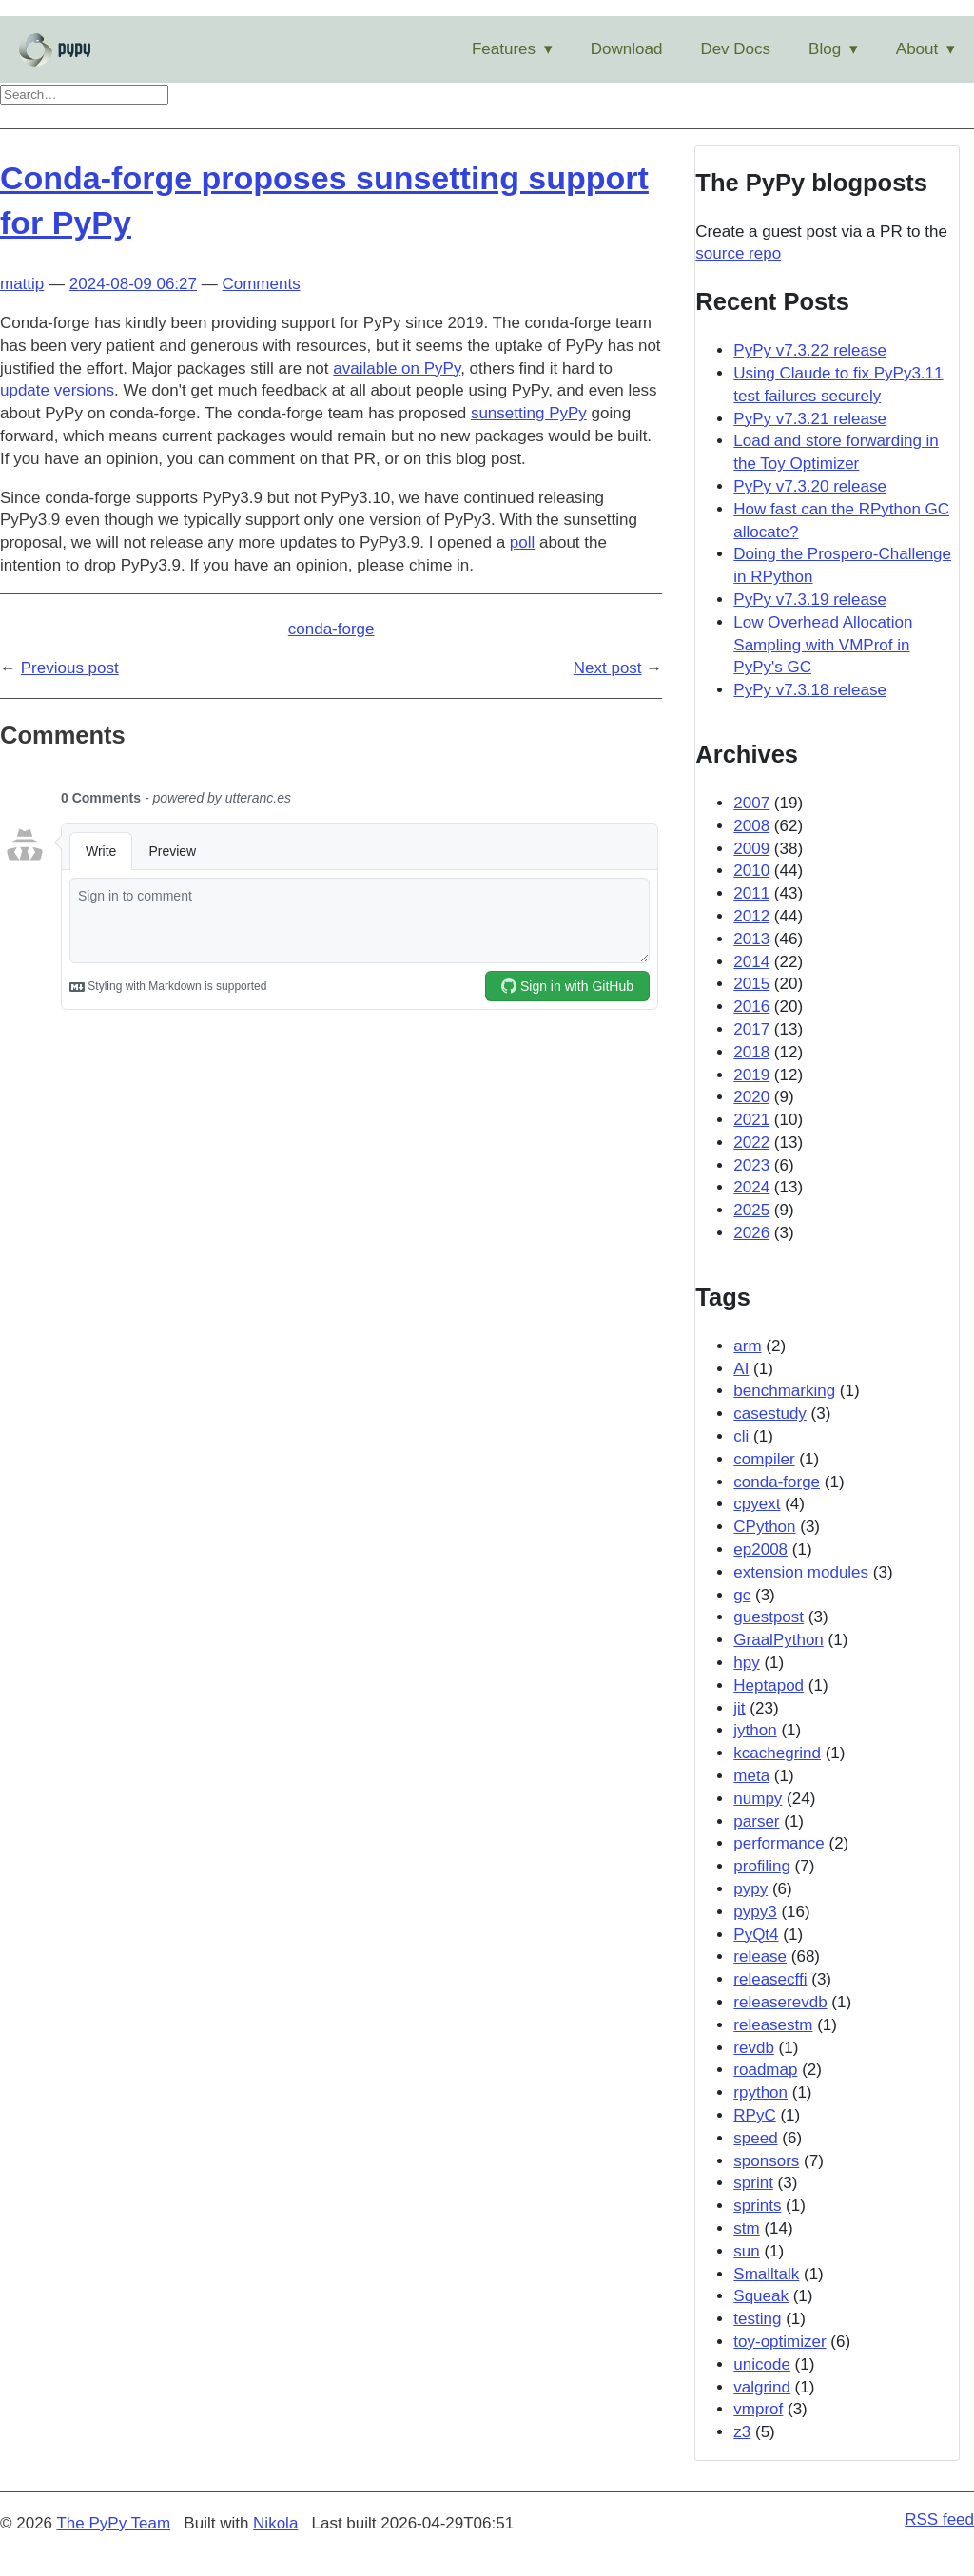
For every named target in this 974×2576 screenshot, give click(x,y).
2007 (751, 803)
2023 (751, 1165)
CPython (764, 1527)
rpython (760, 2092)
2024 (751, 1187)
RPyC (754, 2115)
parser (756, 1821)
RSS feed (939, 2519)
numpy (757, 1799)
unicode (761, 2364)
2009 (751, 849)
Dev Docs (735, 49)
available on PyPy (396, 368)
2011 (751, 893)
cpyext (756, 1504)
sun (746, 2251)
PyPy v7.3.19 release (809, 600)
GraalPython (778, 1640)
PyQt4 (755, 1935)
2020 (751, 1097)
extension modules (800, 1572)
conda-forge (331, 629)
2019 (751, 1075)
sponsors (766, 2161)
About (917, 49)
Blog (824, 49)
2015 (751, 984)
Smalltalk (766, 2274)
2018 (751, 1052)
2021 (751, 1120)
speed (755, 2138)
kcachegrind (777, 1753)
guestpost (768, 1617)
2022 (751, 1142)
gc (741, 1595)
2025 (751, 1210)
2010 (751, 871)
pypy (750, 1889)
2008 (751, 826)
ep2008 (760, 1549)
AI (741, 1369)
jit (739, 1708)
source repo (738, 253)
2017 (751, 1029)
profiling (761, 1866)
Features (504, 49)
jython (754, 1730)
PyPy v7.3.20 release (809, 486)
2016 (751, 1006)
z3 (741, 2432)
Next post (608, 668)
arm (747, 1346)
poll (522, 542)
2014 (751, 962)
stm (746, 2228)
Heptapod (768, 1685)
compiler (763, 1459)
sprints (757, 2206)
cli (741, 1436)
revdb (753, 2048)
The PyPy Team (113, 2523)
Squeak (761, 2296)
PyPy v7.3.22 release (809, 350)
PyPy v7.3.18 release (809, 690)
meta (751, 1776)
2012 (751, 916)
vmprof (758, 2409)
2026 (751, 1233)
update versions (57, 390)
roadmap (765, 2070)
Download (627, 49)
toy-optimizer (779, 2342)
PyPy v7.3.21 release (809, 419)
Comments (261, 284)
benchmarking (784, 1391)
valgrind (761, 2387)
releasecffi (770, 1979)
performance (778, 1843)
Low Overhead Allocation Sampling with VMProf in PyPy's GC (822, 645)
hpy (746, 1663)
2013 (751, 939)
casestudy (770, 1413)
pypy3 (754, 1912)
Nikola (275, 2523)
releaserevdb (780, 2002)
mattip (22, 284)
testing (757, 2319)
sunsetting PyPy (529, 413)
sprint (753, 2183)
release (760, 1956)
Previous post (70, 668)
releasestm (772, 2025)
